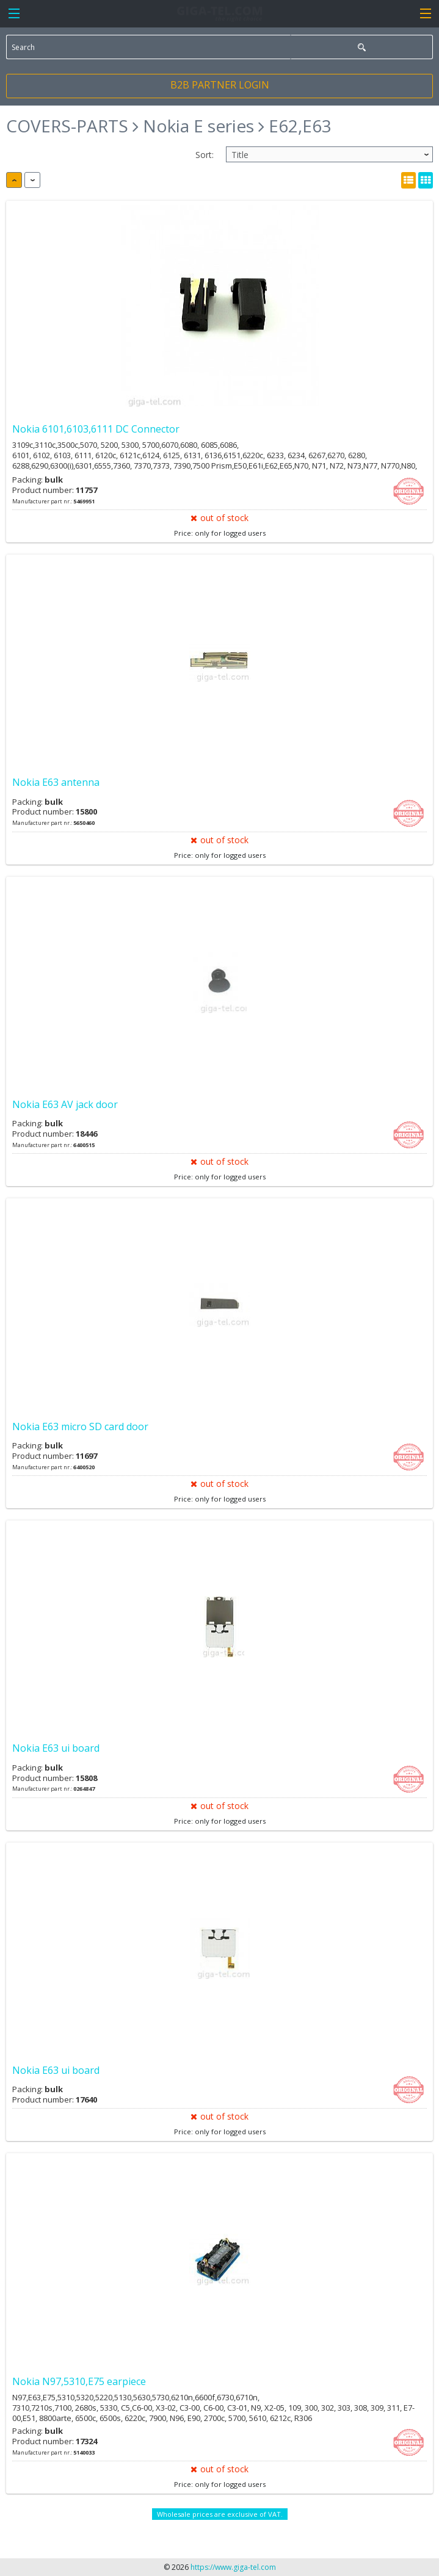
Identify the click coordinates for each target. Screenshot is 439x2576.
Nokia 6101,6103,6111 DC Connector (96, 429)
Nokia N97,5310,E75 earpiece (79, 2381)
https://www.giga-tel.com (233, 2567)
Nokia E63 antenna (56, 782)
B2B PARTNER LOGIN (219, 85)
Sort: (204, 154)
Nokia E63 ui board (56, 1748)
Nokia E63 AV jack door (65, 1104)
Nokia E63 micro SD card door (80, 1426)
